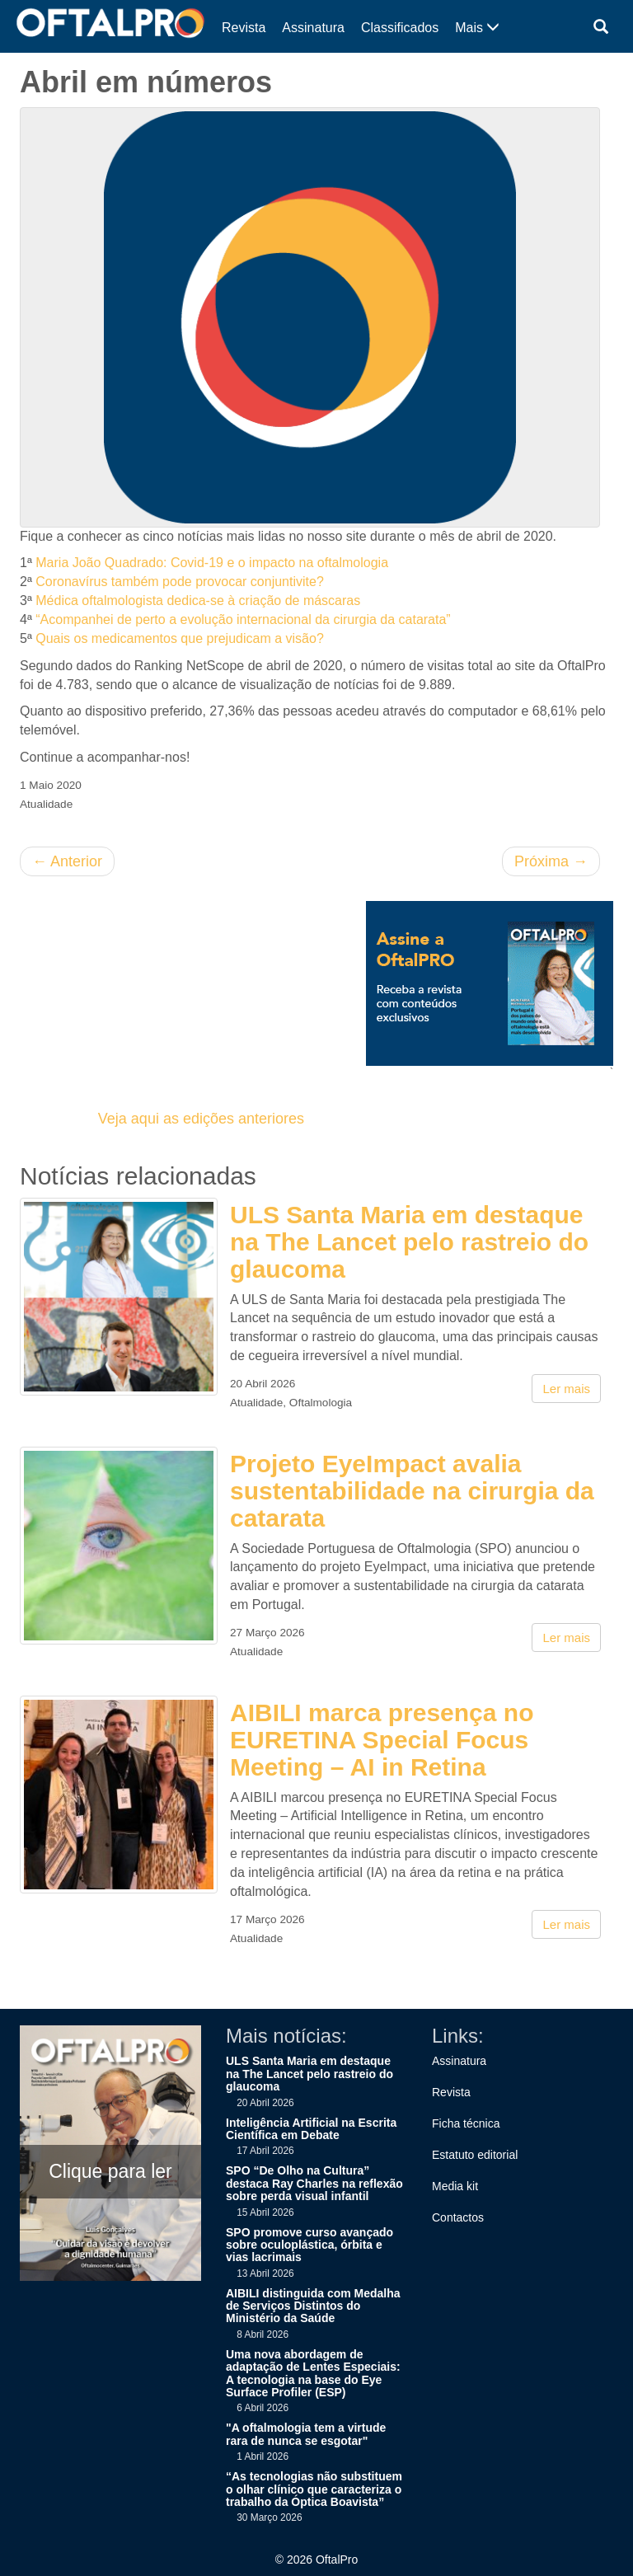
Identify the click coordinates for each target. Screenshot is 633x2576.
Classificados (399, 28)
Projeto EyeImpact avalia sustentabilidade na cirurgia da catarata (412, 1491)
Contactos (458, 2217)
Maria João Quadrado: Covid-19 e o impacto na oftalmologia (211, 563)
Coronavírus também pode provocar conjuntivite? (179, 582)
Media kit (455, 2186)
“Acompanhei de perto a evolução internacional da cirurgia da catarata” (242, 619)
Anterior (67, 861)
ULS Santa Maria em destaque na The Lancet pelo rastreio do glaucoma (409, 1242)
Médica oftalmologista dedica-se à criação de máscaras (197, 601)
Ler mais (566, 1389)
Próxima (551, 861)
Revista (243, 28)
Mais (477, 28)
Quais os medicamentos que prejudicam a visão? (179, 638)
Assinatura (313, 28)
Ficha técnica (465, 2123)
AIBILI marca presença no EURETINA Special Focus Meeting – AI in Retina (381, 1740)
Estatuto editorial (475, 2154)
